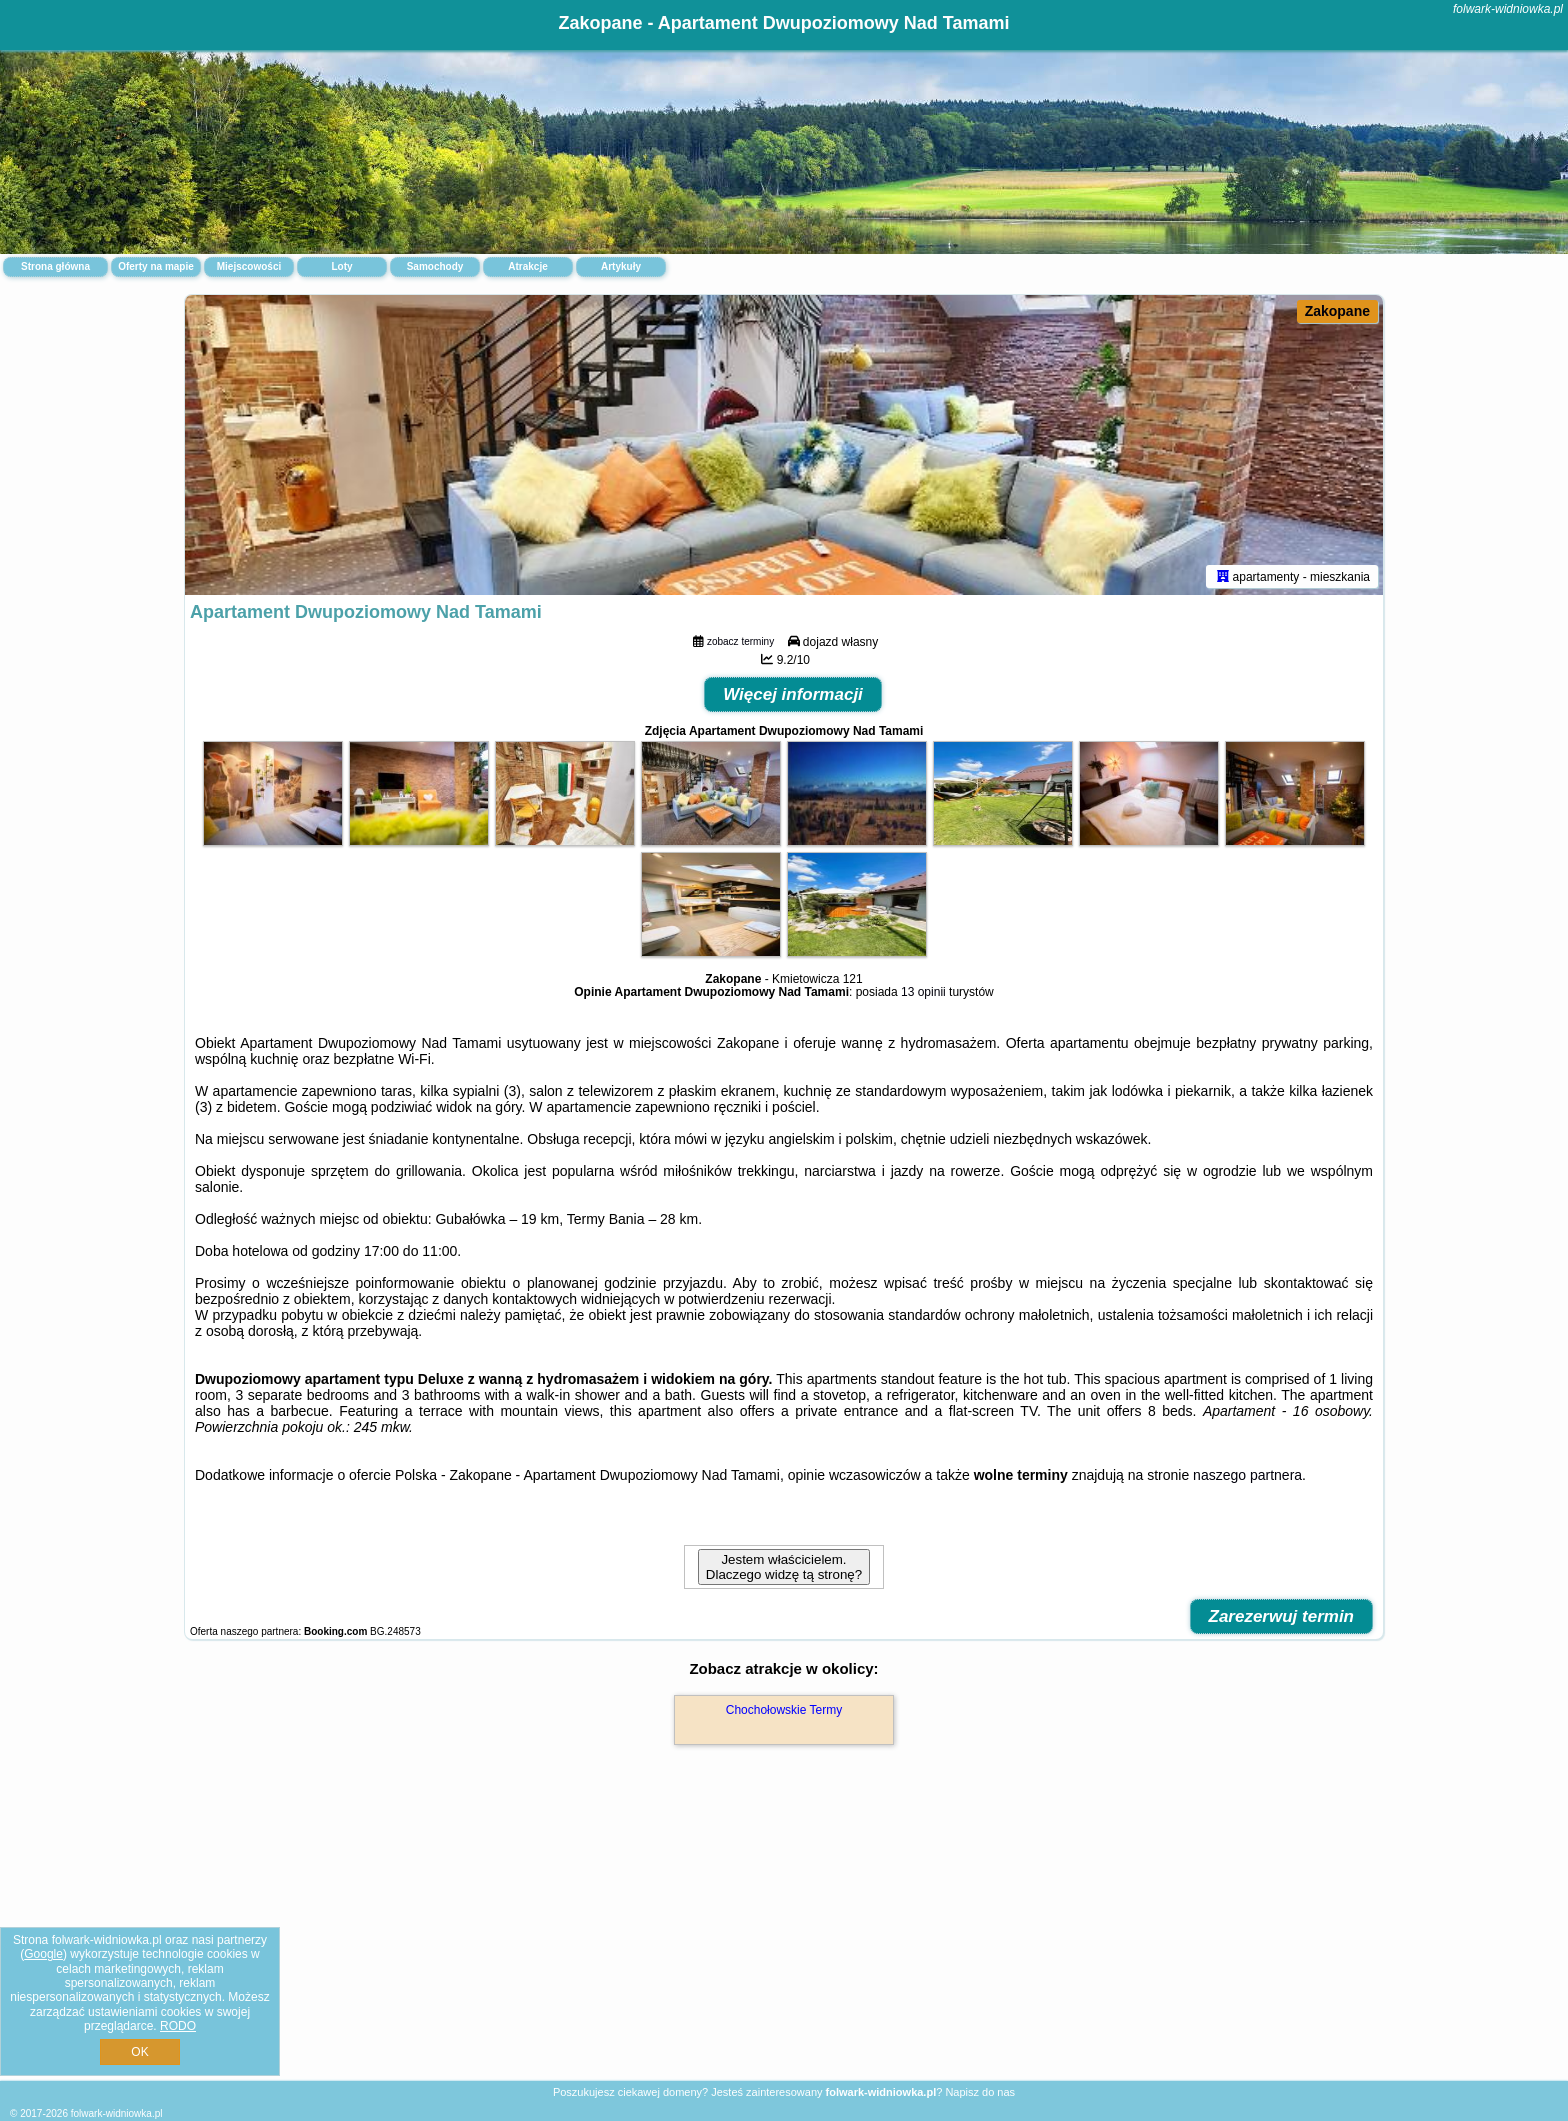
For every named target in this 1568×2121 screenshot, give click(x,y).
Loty (341, 266)
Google (43, 1954)
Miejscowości (249, 266)
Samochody (435, 266)
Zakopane (1337, 311)
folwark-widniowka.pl (1508, 9)
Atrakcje (527, 266)
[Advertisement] (784, 1934)
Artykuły (621, 266)
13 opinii (923, 992)
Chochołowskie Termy (784, 1710)
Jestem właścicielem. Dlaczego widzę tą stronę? (784, 1567)
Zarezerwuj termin (1282, 1616)
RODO (178, 2026)
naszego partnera (1247, 1475)
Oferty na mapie (156, 266)
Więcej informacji (793, 694)
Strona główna (55, 266)
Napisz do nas (980, 2092)
